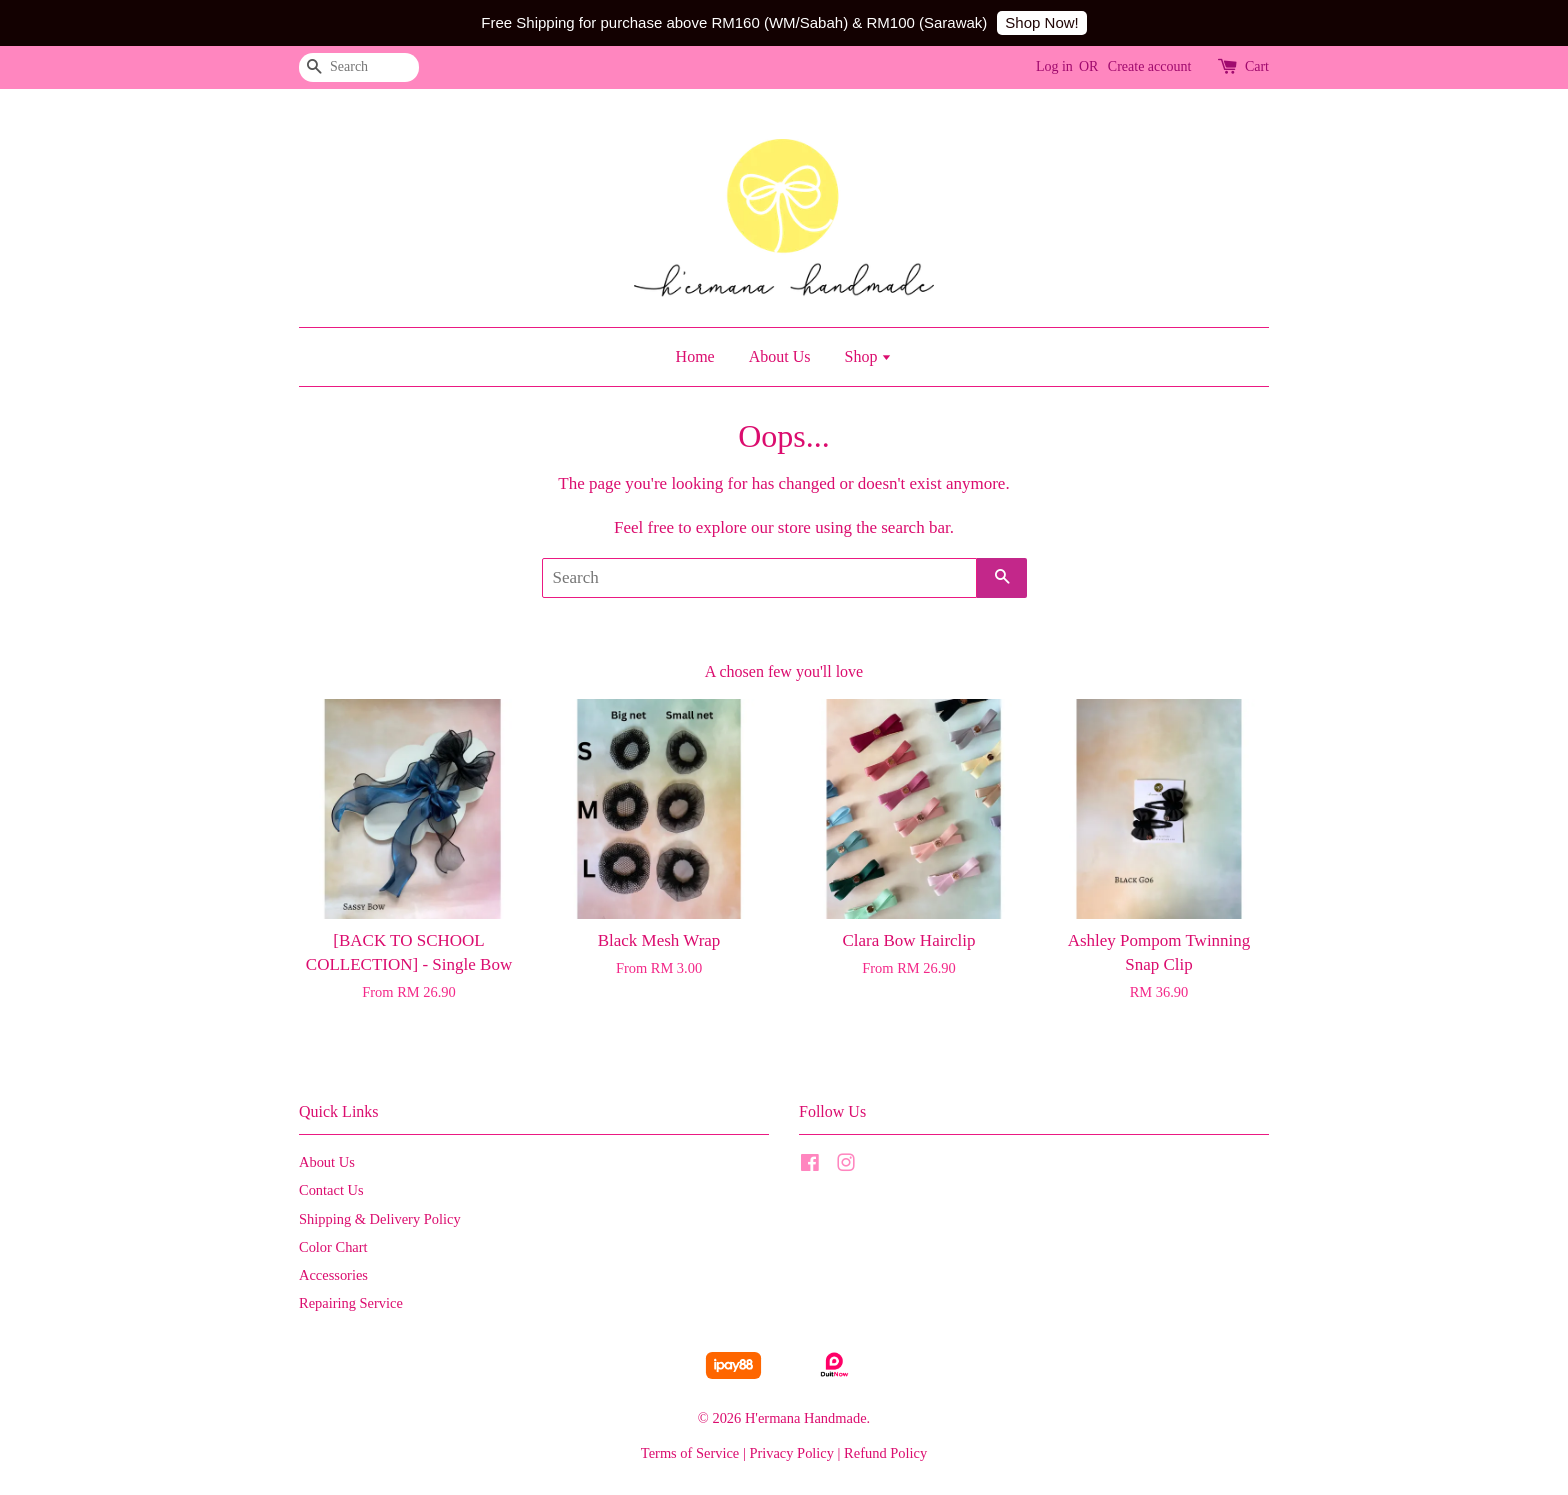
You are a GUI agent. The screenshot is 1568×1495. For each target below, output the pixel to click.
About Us (780, 356)
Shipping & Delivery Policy (380, 1219)
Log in (1054, 66)
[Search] (359, 67)
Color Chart (333, 1247)
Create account (1150, 66)
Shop (868, 356)
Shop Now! (1041, 22)
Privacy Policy (791, 1453)
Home (695, 356)
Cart (1257, 66)
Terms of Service (690, 1453)
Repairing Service (351, 1303)
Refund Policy (885, 1453)
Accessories (333, 1275)
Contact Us (331, 1190)
